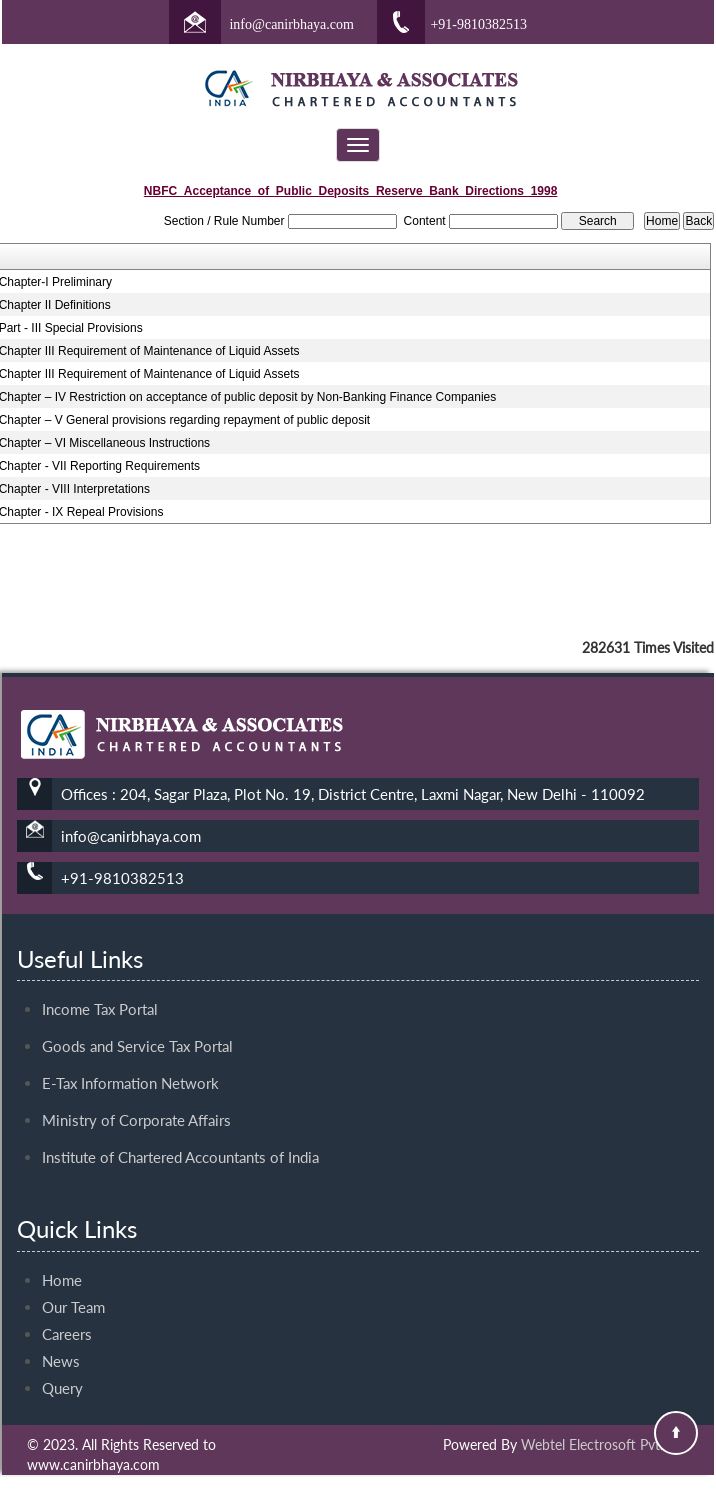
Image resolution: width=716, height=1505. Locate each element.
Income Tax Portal (100, 991)
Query (62, 1370)
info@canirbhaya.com (291, 24)
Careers (67, 1316)
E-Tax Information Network (130, 1065)
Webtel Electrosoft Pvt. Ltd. (605, 1444)
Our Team (73, 1289)
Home (62, 1262)
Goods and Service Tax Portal (137, 1028)
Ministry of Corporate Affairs (136, 1102)
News (61, 1343)
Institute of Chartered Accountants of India (180, 1139)
